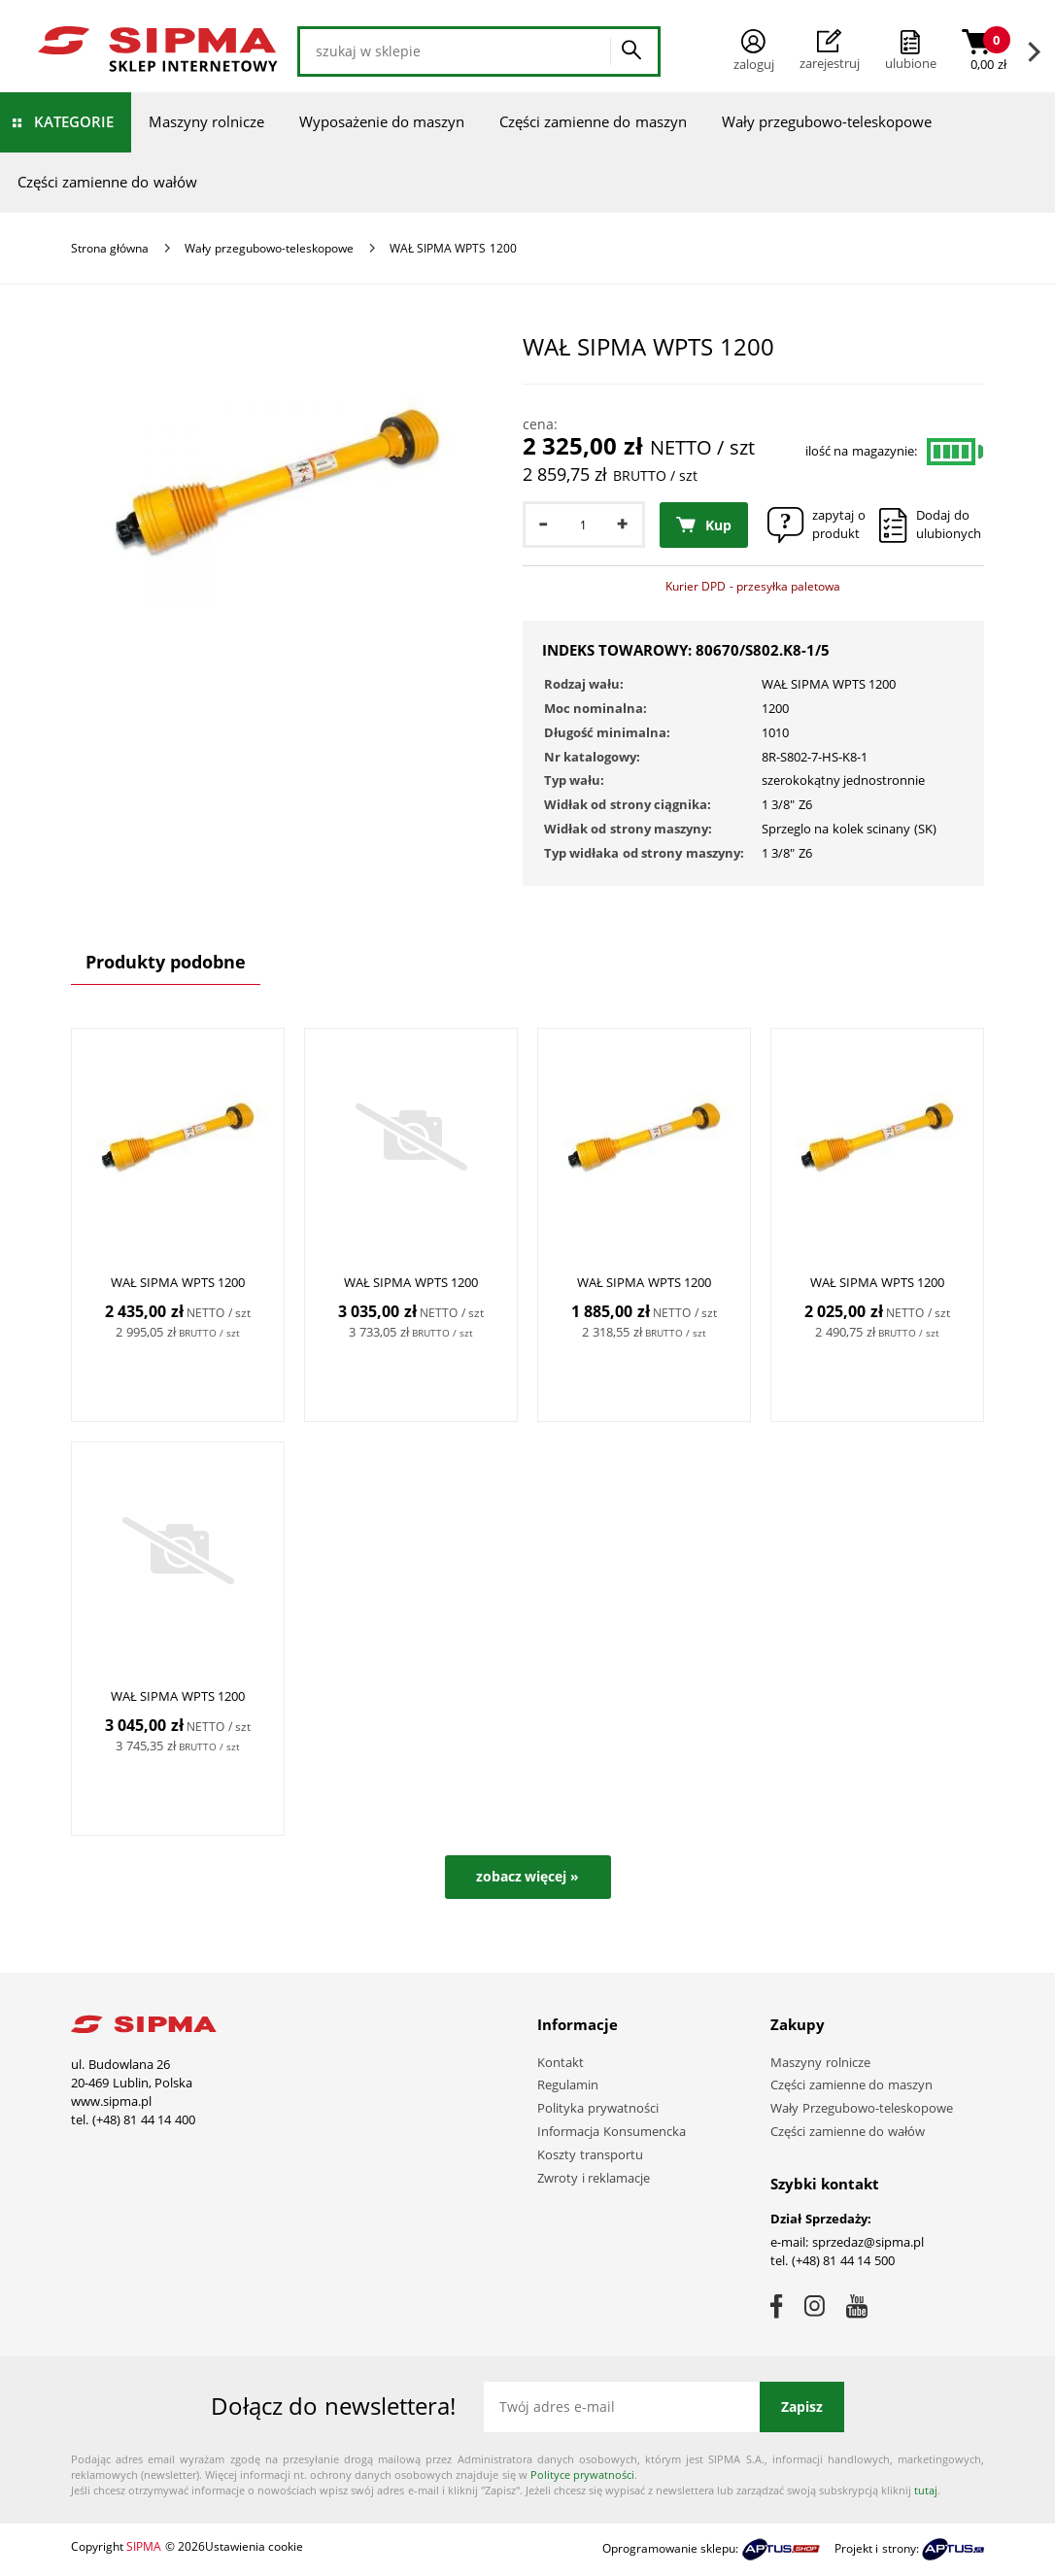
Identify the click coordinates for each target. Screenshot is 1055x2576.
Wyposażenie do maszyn (381, 121)
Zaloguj (753, 51)
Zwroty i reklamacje (593, 2177)
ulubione (910, 63)
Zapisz (802, 2406)
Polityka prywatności (598, 2108)
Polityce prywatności (582, 2474)
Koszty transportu (590, 2154)
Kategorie (74, 121)
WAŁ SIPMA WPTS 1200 (178, 1282)
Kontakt (560, 2062)
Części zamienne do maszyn (593, 121)
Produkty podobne (165, 961)
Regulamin (567, 2084)
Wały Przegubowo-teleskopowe (861, 2108)
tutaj (925, 2490)
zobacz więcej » (528, 1876)
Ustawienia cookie (254, 2546)
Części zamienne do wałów (107, 181)
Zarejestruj (830, 50)
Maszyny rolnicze (206, 121)
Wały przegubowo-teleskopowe (827, 121)
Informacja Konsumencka (611, 2131)
